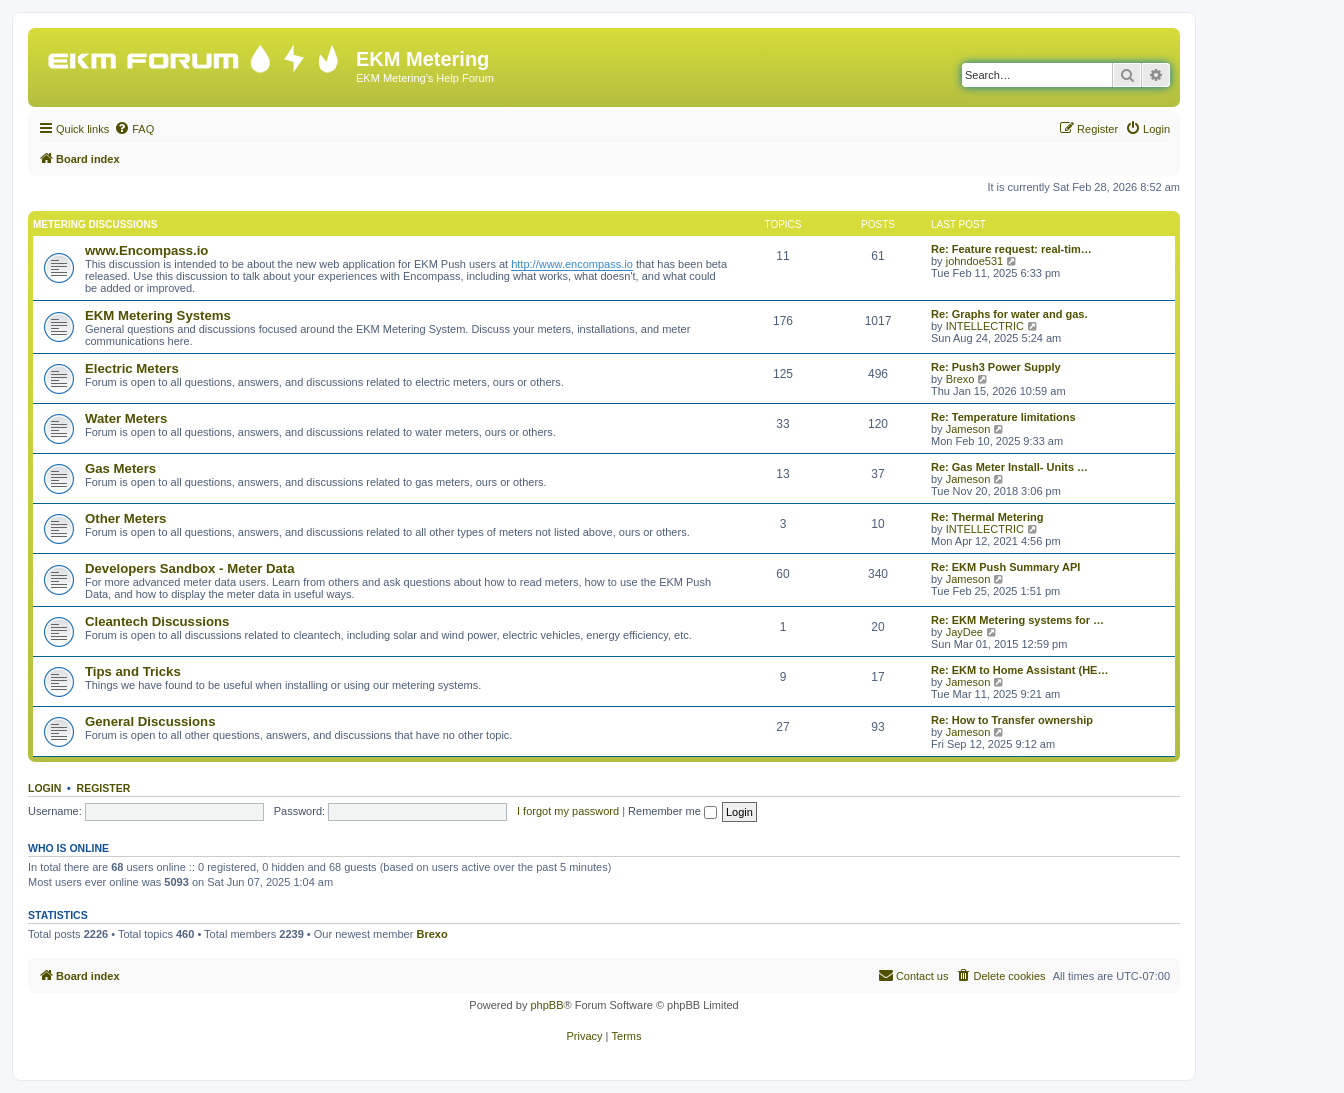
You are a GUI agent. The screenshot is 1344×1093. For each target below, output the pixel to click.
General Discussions (150, 721)
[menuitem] (134, 129)
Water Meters (126, 418)
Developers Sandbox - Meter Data (190, 568)
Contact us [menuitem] (913, 975)
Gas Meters (120, 468)
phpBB (546, 1005)
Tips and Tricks (133, 671)
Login (44, 788)
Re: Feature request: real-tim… (1011, 249)
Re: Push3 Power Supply (996, 367)
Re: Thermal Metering (987, 517)
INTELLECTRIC (985, 326)
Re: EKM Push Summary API (1005, 567)
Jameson (968, 429)
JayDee (964, 632)
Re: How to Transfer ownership (1012, 720)
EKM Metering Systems (158, 315)
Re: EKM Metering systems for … (1017, 620)
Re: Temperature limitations (1003, 417)
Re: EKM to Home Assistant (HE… (1019, 670)
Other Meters (125, 518)
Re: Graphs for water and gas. (1009, 314)
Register (104, 788)
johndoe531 (975, 261)
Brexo (960, 379)
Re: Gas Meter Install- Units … (1009, 467)
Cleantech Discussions (157, 621)
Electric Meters (132, 368)
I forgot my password (568, 811)
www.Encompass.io (146, 250)
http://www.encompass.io (572, 264)
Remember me (672, 811)
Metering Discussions (95, 224)
